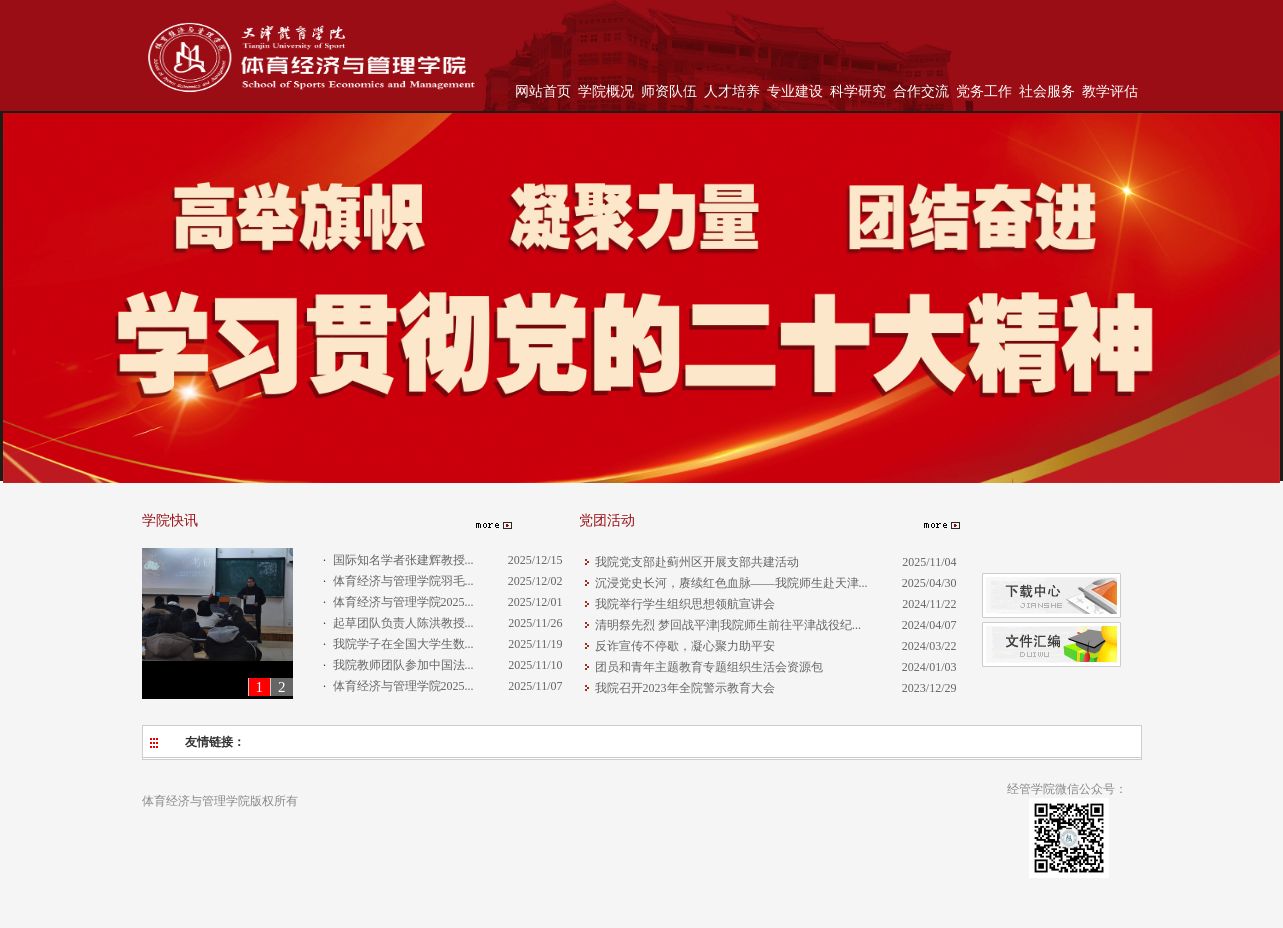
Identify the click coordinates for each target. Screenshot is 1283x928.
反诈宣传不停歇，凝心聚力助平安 (685, 646)
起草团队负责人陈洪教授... (403, 623)
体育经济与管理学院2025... (403, 602)
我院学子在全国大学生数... (403, 644)
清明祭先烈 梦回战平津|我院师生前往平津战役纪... (728, 625)
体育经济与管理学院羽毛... (403, 581)
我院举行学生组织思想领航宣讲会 (685, 604)
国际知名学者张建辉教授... (403, 560)
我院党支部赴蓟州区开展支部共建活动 (697, 562)
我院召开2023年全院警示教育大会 (685, 688)
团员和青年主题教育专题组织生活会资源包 (709, 667)
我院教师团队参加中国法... (403, 665)
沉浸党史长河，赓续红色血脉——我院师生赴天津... (731, 583)
